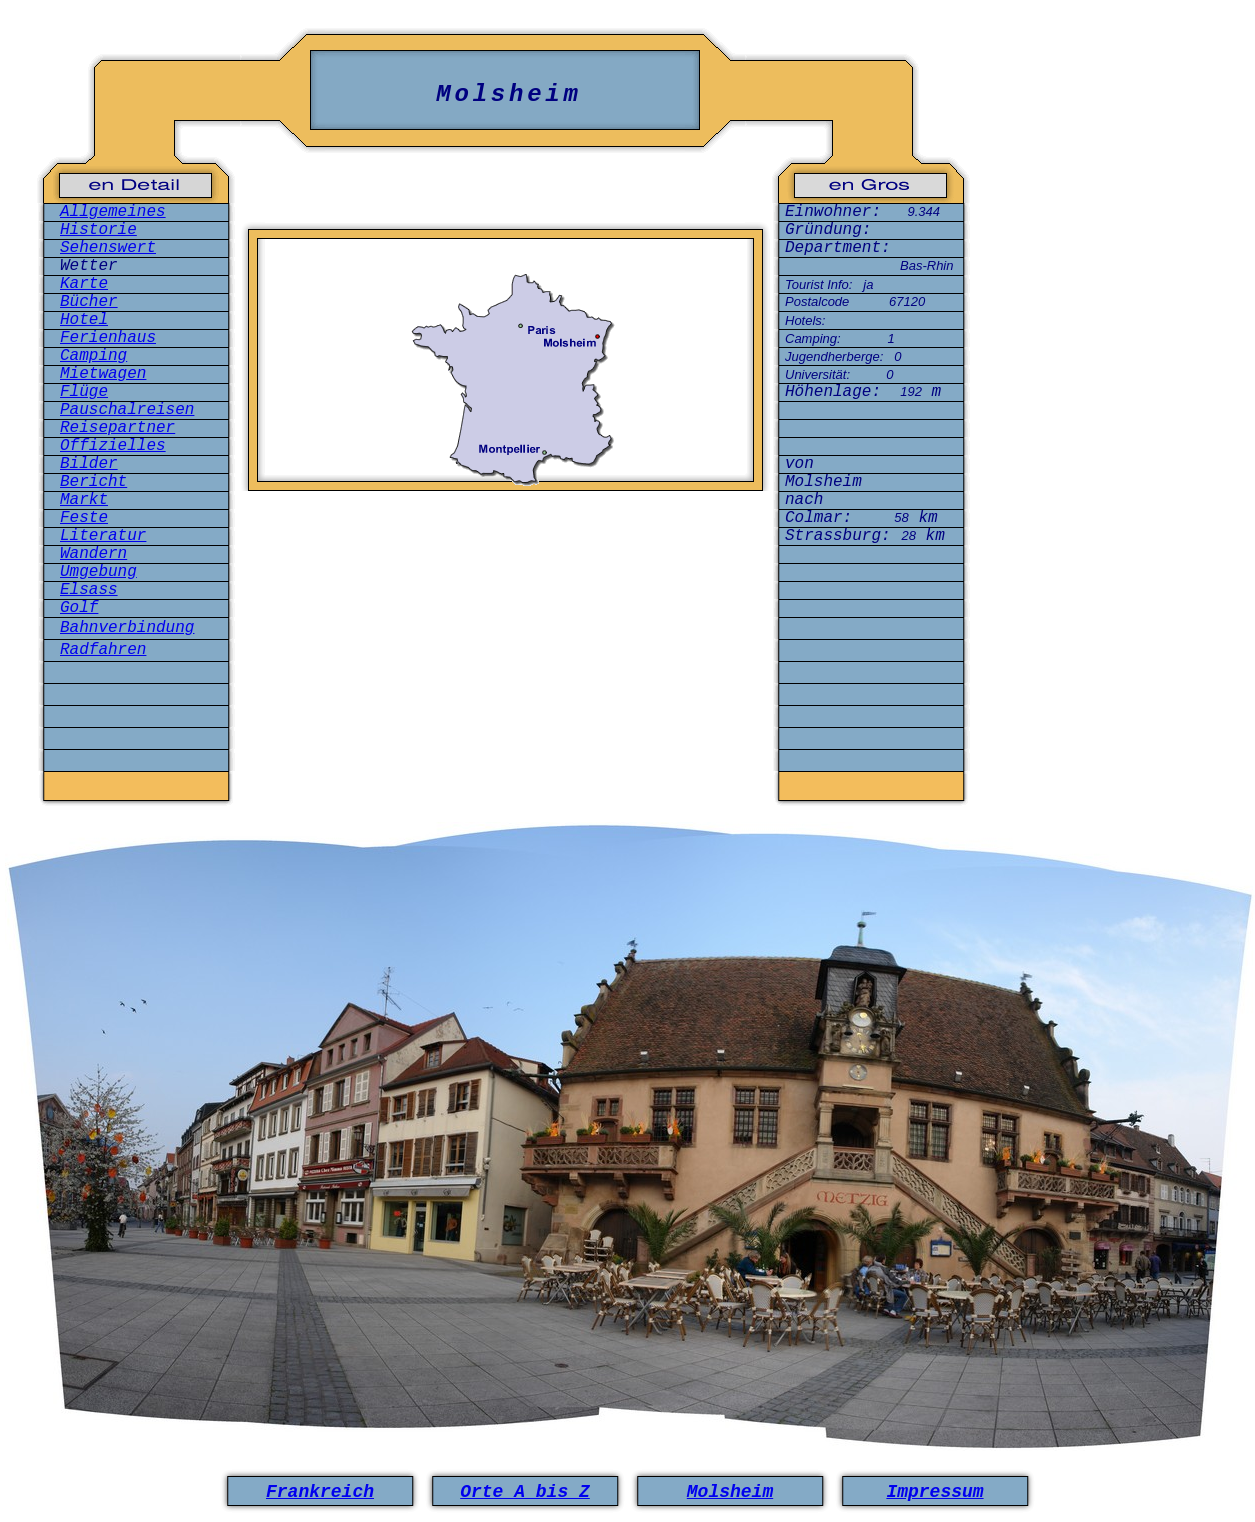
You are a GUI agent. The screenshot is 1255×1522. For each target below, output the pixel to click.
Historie (98, 230)
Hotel (84, 320)
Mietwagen (103, 374)
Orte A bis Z (525, 1492)
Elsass (89, 590)
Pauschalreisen (127, 410)
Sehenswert (108, 248)
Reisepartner (117, 428)
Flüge (84, 392)
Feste (84, 518)
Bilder (89, 464)
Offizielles (113, 446)
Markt (84, 500)
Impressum (934, 1492)
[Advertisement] (506, 593)
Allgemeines (113, 212)
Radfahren (103, 650)
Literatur (103, 536)
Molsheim (730, 1492)
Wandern (93, 554)
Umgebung (98, 572)
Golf (79, 608)
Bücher (89, 302)
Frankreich (320, 1492)
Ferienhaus (108, 338)
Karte (84, 284)
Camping (93, 356)
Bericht (93, 482)
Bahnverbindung (127, 628)
